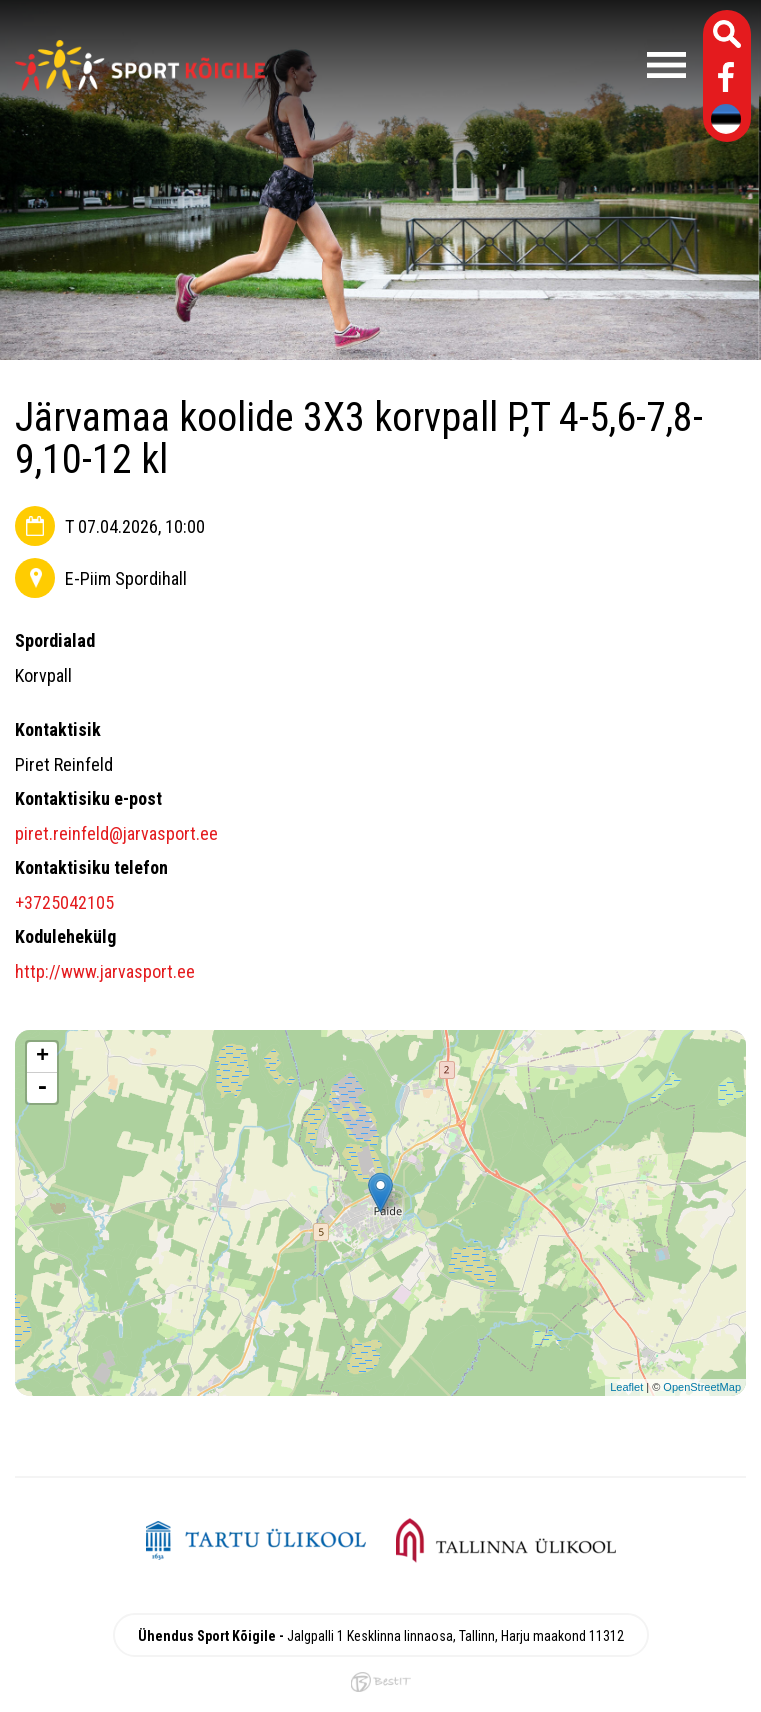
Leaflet (626, 1387)
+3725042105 (64, 902)
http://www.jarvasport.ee (105, 971)
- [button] (42, 1088)
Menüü (485, 65)
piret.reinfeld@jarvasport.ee (116, 833)
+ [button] (42, 1057)
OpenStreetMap (702, 1387)
